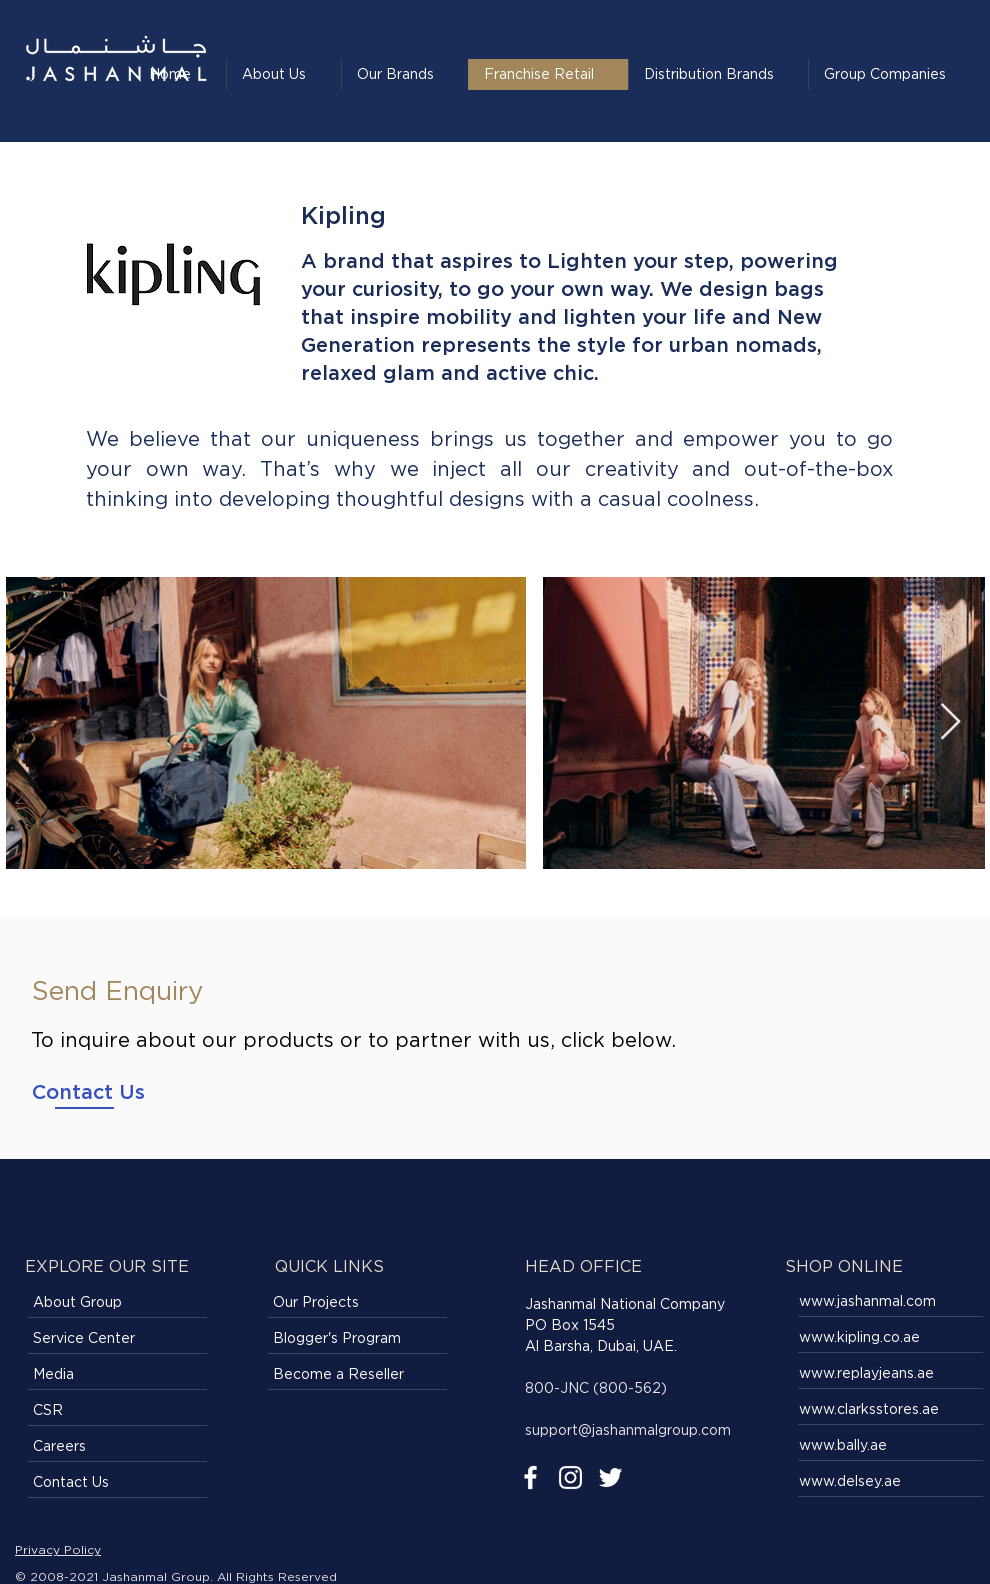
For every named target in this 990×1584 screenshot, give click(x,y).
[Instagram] (570, 1477)
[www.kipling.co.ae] (891, 1338)
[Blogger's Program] (357, 1339)
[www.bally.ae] (891, 1446)
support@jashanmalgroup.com (628, 1430)
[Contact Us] (88, 1091)
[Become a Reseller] (357, 1375)
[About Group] (117, 1303)
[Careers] (117, 1447)
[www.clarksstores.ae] (891, 1410)
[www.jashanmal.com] (891, 1302)
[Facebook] (530, 1477)
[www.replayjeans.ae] (891, 1374)
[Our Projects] (357, 1303)
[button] (718, 74)
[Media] (117, 1375)
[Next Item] (950, 722)
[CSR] (117, 1411)
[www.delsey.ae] (891, 1482)
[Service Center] (117, 1339)
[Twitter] (610, 1477)
